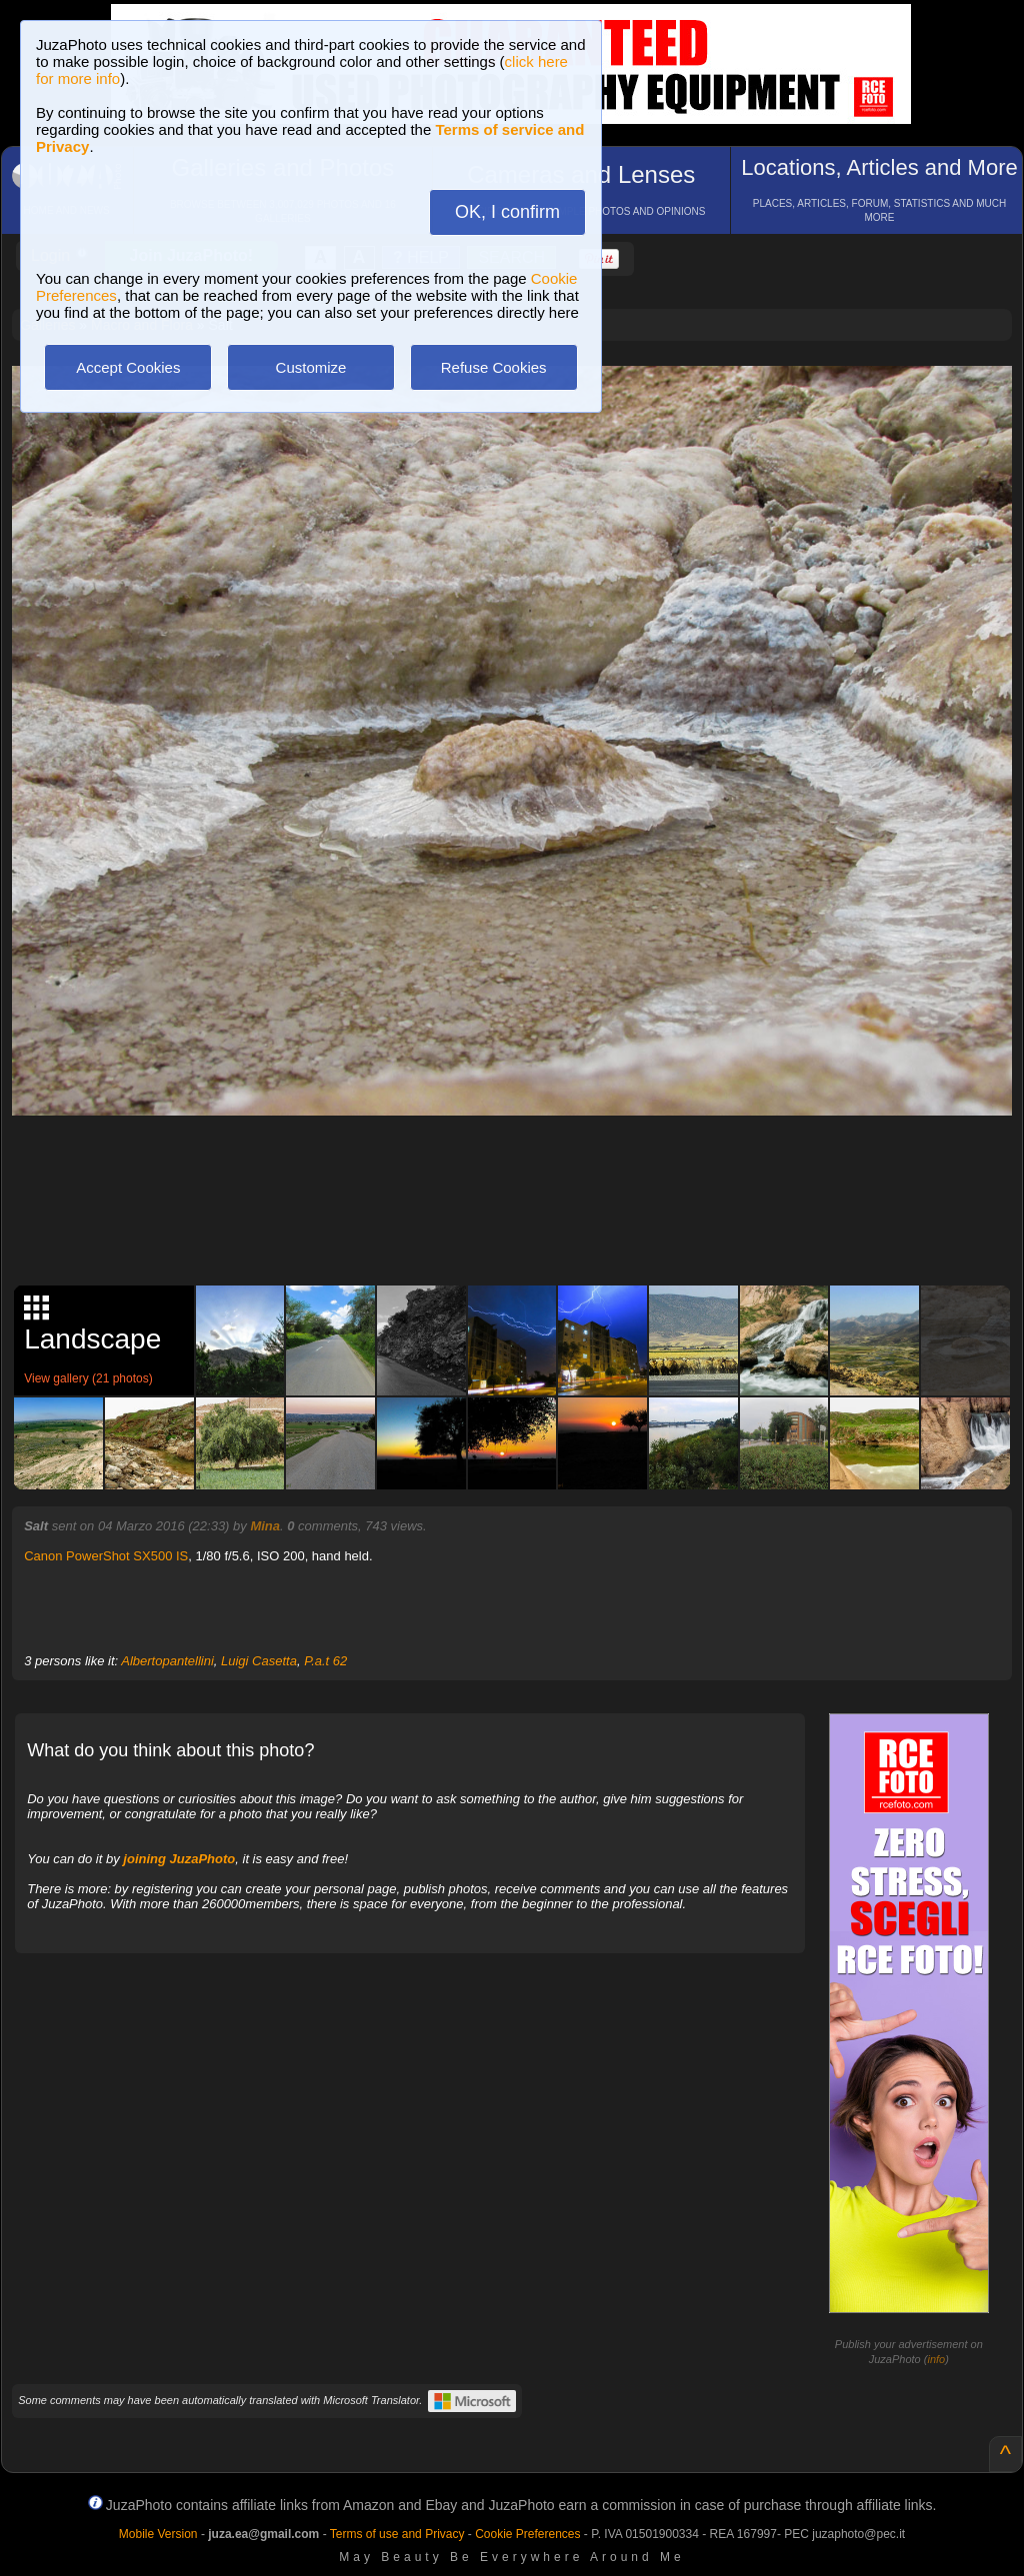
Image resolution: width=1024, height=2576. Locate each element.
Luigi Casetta (259, 1660)
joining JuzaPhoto (179, 1858)
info (936, 2359)
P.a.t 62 (325, 1660)
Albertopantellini (167, 1660)
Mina (265, 1525)
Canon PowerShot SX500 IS (106, 1555)
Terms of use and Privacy (397, 2534)
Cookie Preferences (527, 2534)
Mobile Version (158, 2534)
